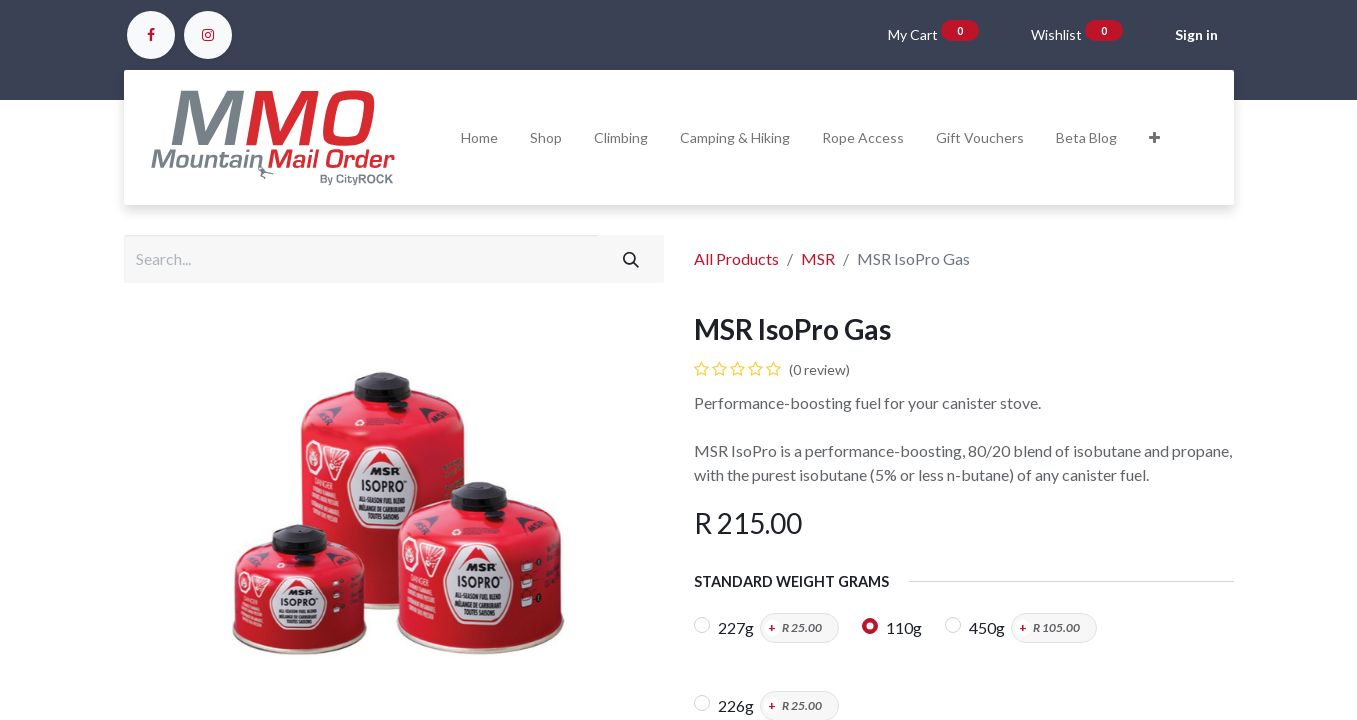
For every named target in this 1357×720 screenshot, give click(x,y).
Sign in (1196, 34)
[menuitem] (479, 137)
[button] (1154, 137)
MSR (818, 258)
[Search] (631, 259)
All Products (736, 258)
